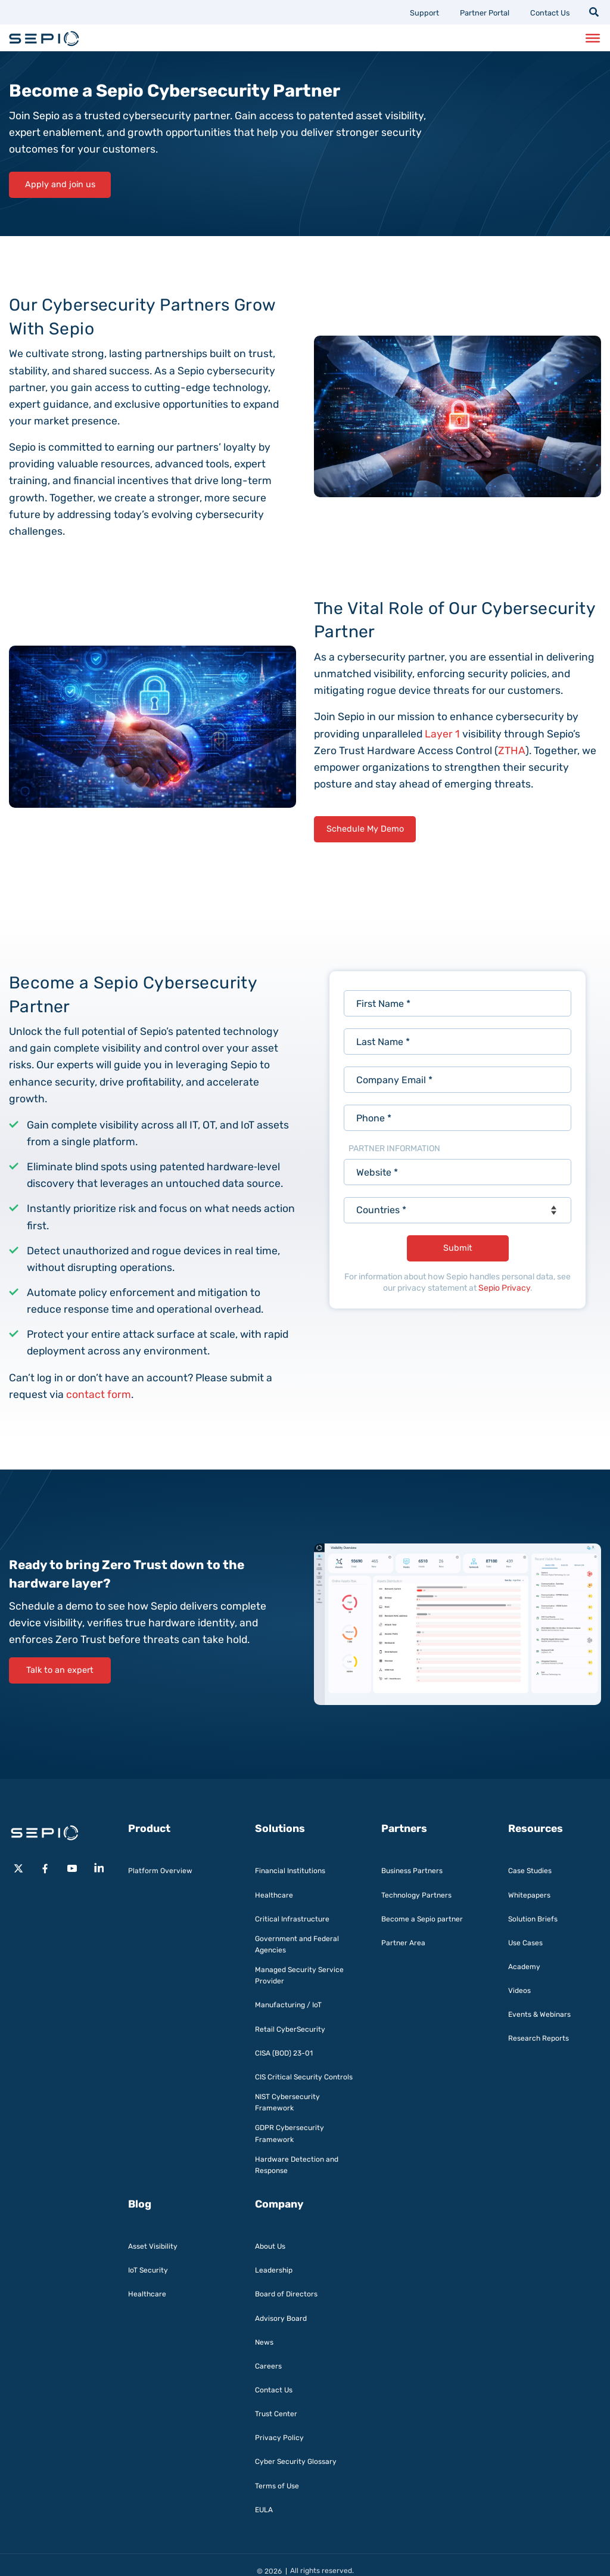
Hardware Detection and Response (296, 2165)
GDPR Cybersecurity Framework (289, 2133)
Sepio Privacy (504, 1288)
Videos (519, 1990)
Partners (404, 1828)
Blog (139, 2204)
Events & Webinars (539, 2014)
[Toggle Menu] (593, 37)
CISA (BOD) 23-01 (284, 2053)
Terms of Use (277, 2486)
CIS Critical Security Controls (304, 2077)
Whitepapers (529, 1895)
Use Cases (525, 1943)
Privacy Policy (279, 2438)
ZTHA (511, 751)
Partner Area (403, 1943)
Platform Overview (160, 1871)
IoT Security (148, 2270)
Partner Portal (484, 12)
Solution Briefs (533, 1919)
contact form (98, 1394)
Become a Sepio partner (422, 1919)
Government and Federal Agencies (297, 1944)
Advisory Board (281, 2318)
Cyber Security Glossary (296, 2461)
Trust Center (276, 2414)
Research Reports (538, 2038)
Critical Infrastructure (292, 1919)
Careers (268, 2366)
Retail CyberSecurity (290, 2029)
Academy (524, 1967)
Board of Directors (286, 2294)
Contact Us (550, 12)
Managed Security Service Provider (299, 1975)
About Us (270, 2246)
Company (279, 2204)
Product (149, 1828)
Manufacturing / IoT (288, 2005)
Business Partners (412, 1871)
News (264, 2342)
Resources (535, 1828)
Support (424, 12)
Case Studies (530, 1871)
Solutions (280, 1828)
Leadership (273, 2270)
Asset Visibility (153, 2246)
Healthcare (274, 1895)
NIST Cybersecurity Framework (287, 2102)
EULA (264, 2510)
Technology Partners (416, 1895)
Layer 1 (442, 734)
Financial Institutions (290, 1871)
